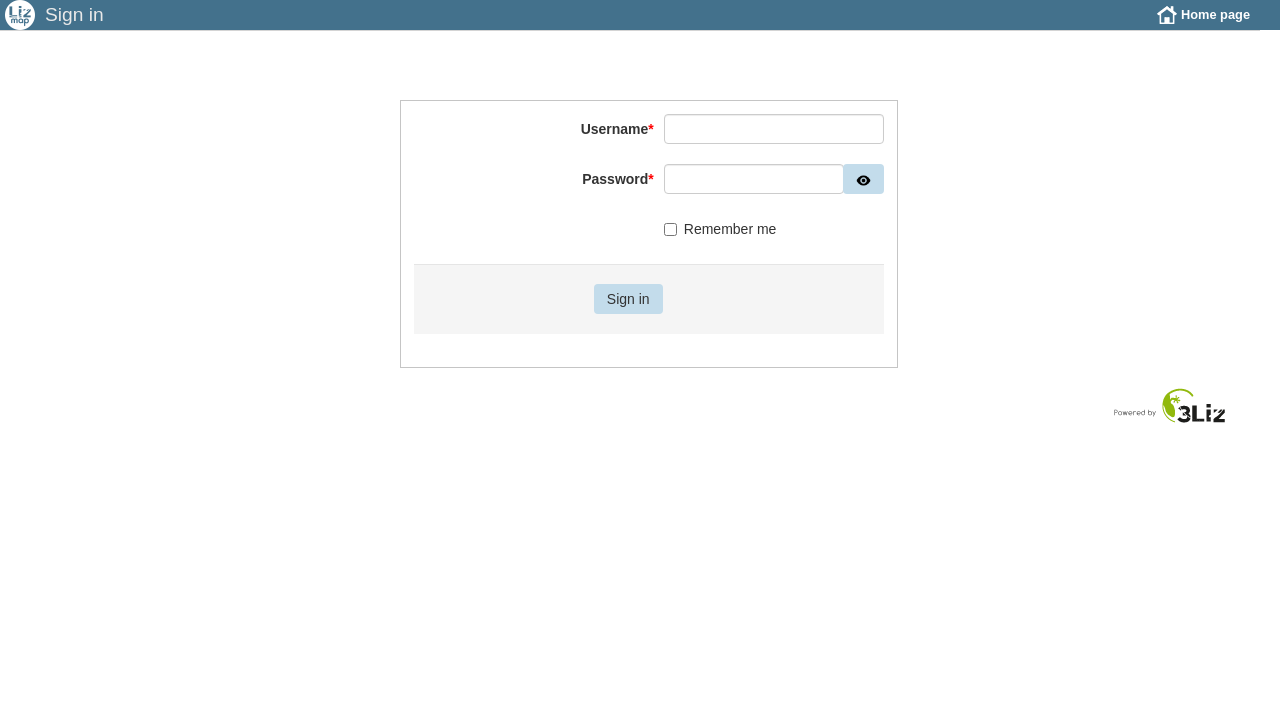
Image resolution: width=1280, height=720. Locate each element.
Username (617, 144)
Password (618, 194)
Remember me (720, 244)
